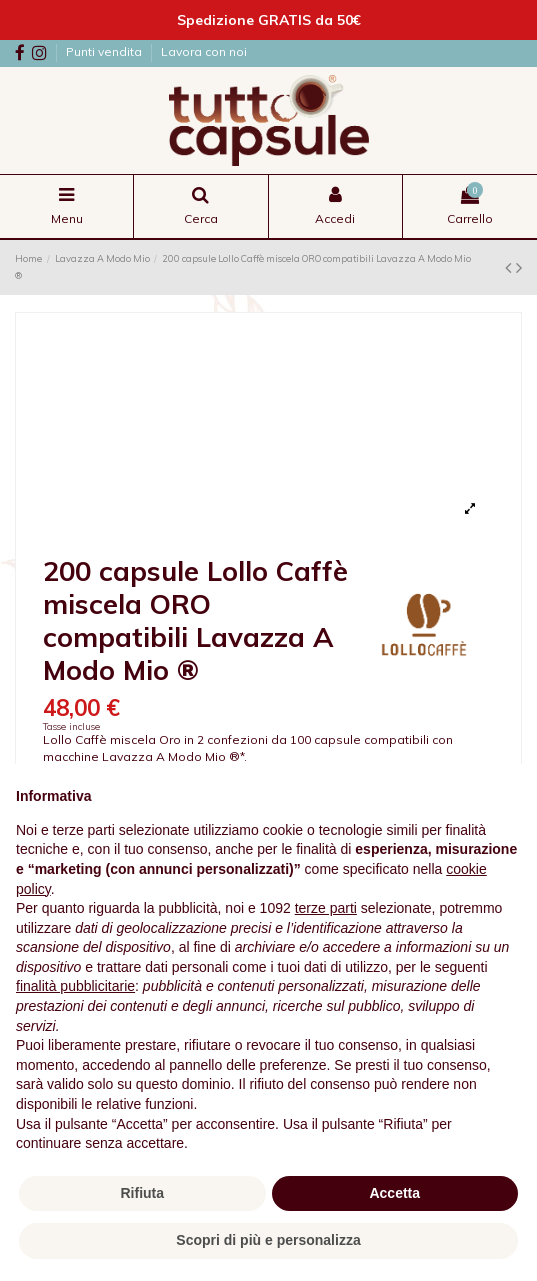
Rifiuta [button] (142, 1193)
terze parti (326, 908)
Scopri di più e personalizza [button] (268, 1240)
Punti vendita (105, 51)
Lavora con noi (204, 51)
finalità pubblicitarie (75, 986)
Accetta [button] (394, 1193)
